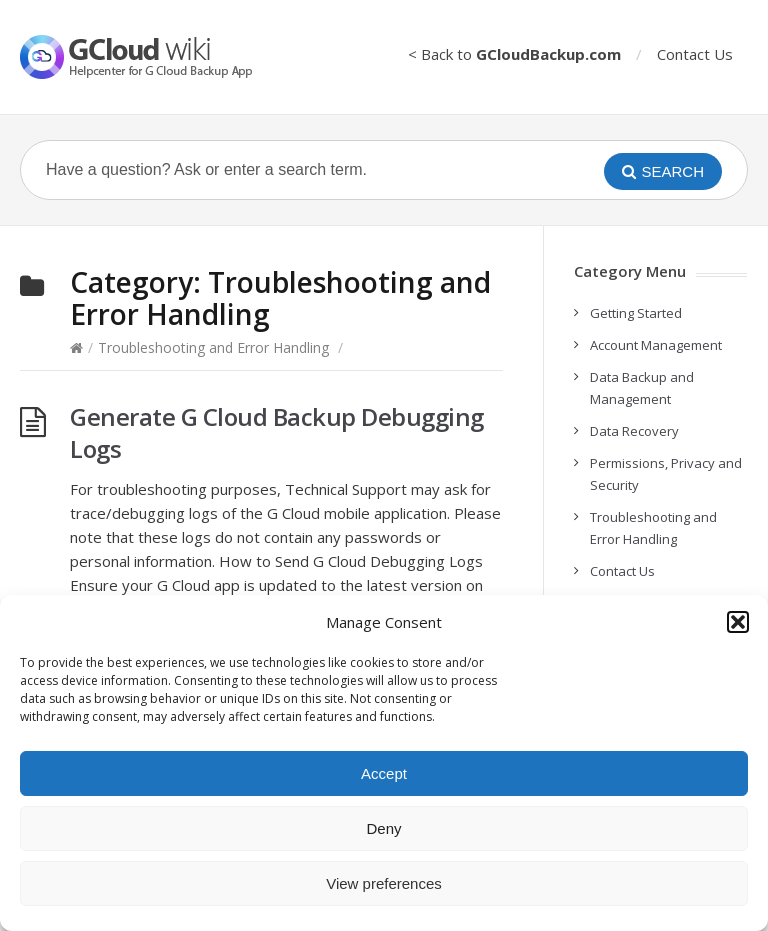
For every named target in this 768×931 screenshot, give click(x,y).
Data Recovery (634, 431)
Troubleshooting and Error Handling (213, 347)
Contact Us (695, 54)
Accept (384, 773)
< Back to (514, 54)
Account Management (656, 345)
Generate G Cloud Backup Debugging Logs (277, 432)
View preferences (384, 883)
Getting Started (636, 313)
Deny (383, 828)
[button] (738, 622)
